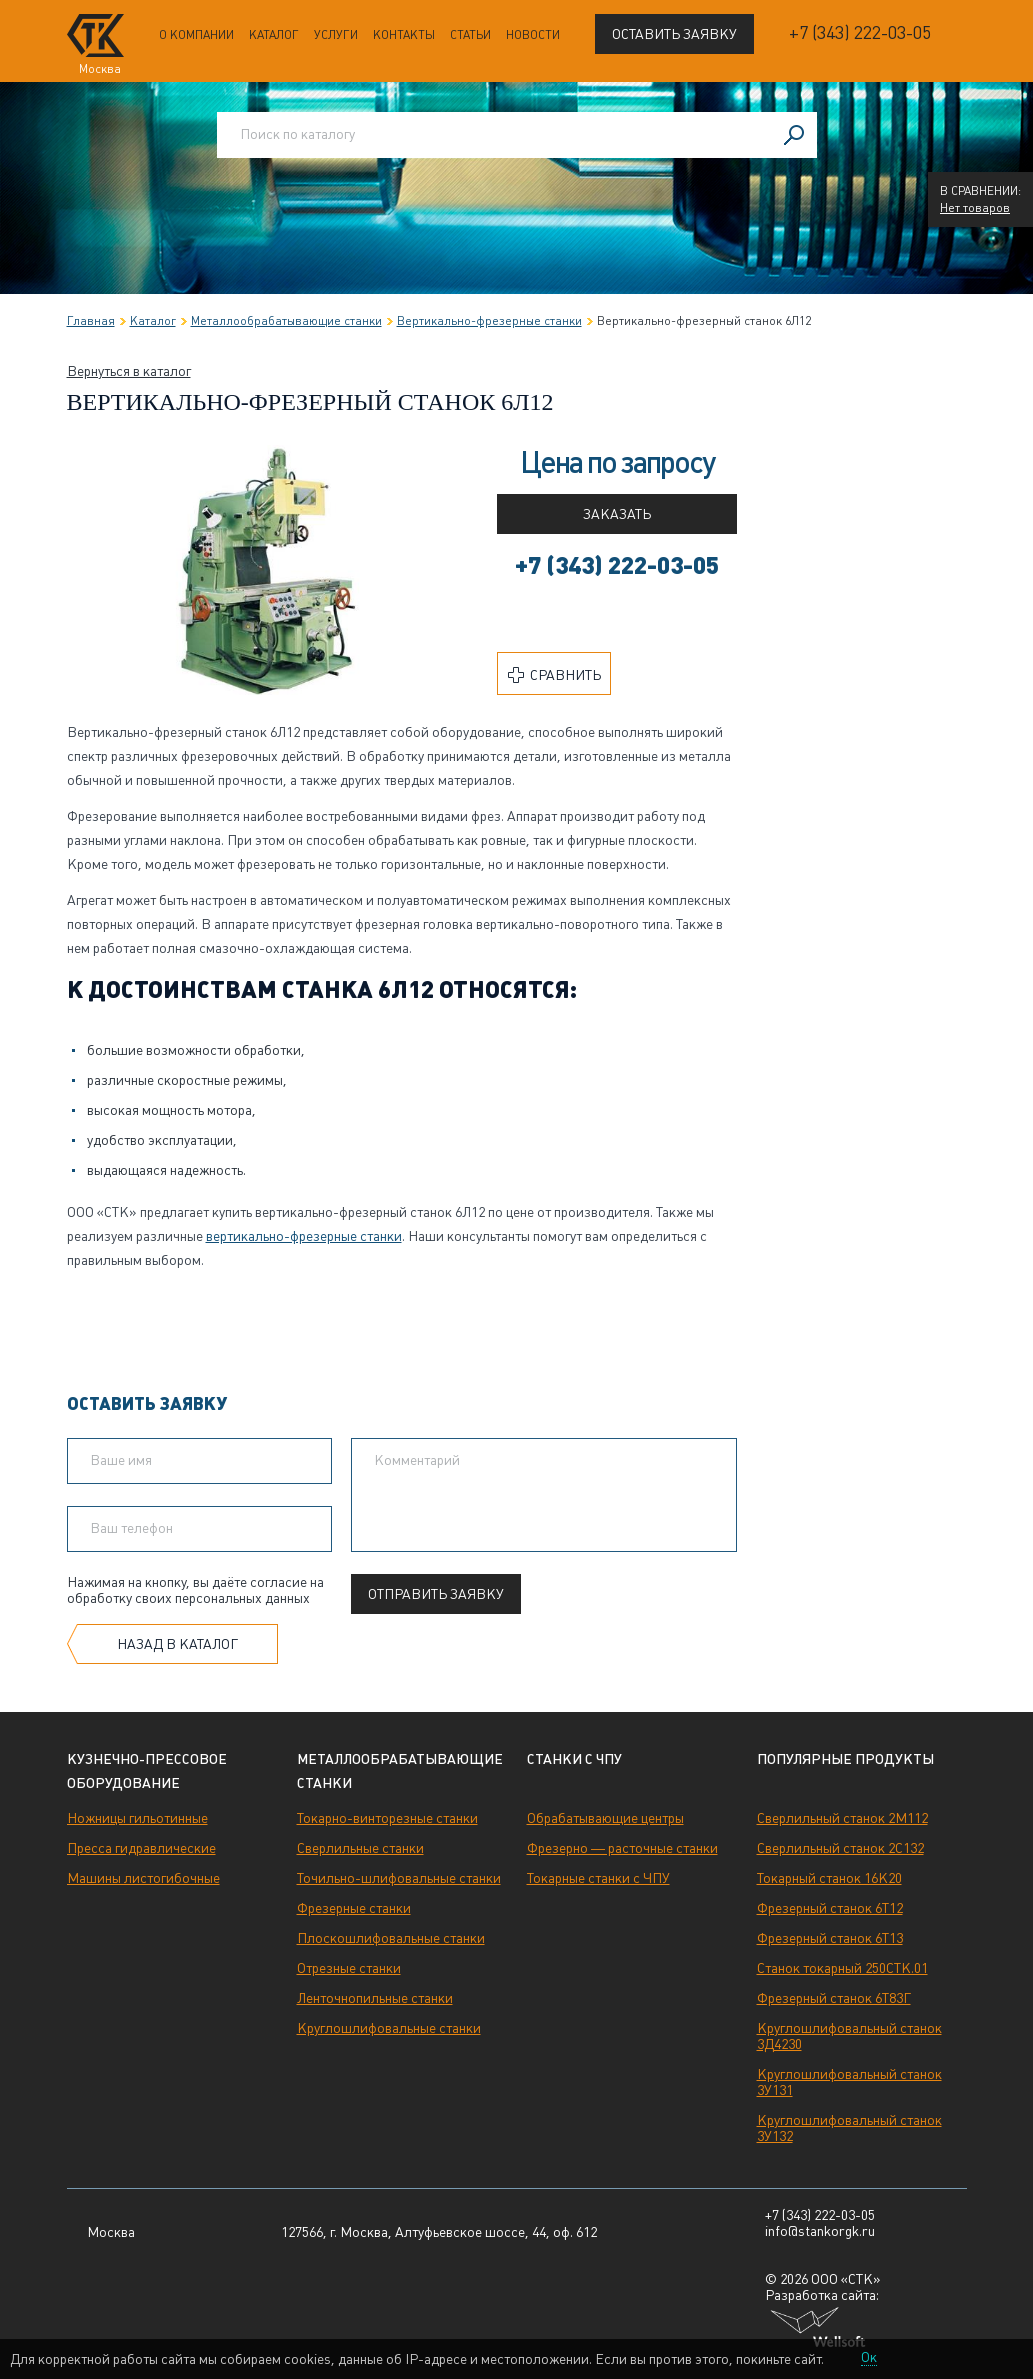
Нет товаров (975, 208)
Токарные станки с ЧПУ (598, 1878)
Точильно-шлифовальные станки (399, 1878)
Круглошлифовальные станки (389, 2028)
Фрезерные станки (354, 1908)
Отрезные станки (349, 1968)
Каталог (274, 35)
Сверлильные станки (360, 1848)
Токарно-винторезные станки (387, 1818)
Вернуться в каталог (129, 371)
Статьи (470, 35)
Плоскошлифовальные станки (391, 1938)
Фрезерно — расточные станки (622, 1848)
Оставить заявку (674, 34)
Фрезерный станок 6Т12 (830, 1908)
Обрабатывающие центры (605, 1818)
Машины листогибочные (143, 1878)
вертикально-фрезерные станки (304, 1236)
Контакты (404, 35)
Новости (533, 35)
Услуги (336, 35)
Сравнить (554, 675)
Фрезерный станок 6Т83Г (834, 1998)
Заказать (617, 514)
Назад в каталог (177, 1644)
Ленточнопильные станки (375, 1998)
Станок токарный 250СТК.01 (842, 1968)
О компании (196, 35)
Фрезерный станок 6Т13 (830, 1938)
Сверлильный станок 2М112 (842, 1818)
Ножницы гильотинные (137, 1818)
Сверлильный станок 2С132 (840, 1848)
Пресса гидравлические (141, 1848)
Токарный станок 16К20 (829, 1878)
